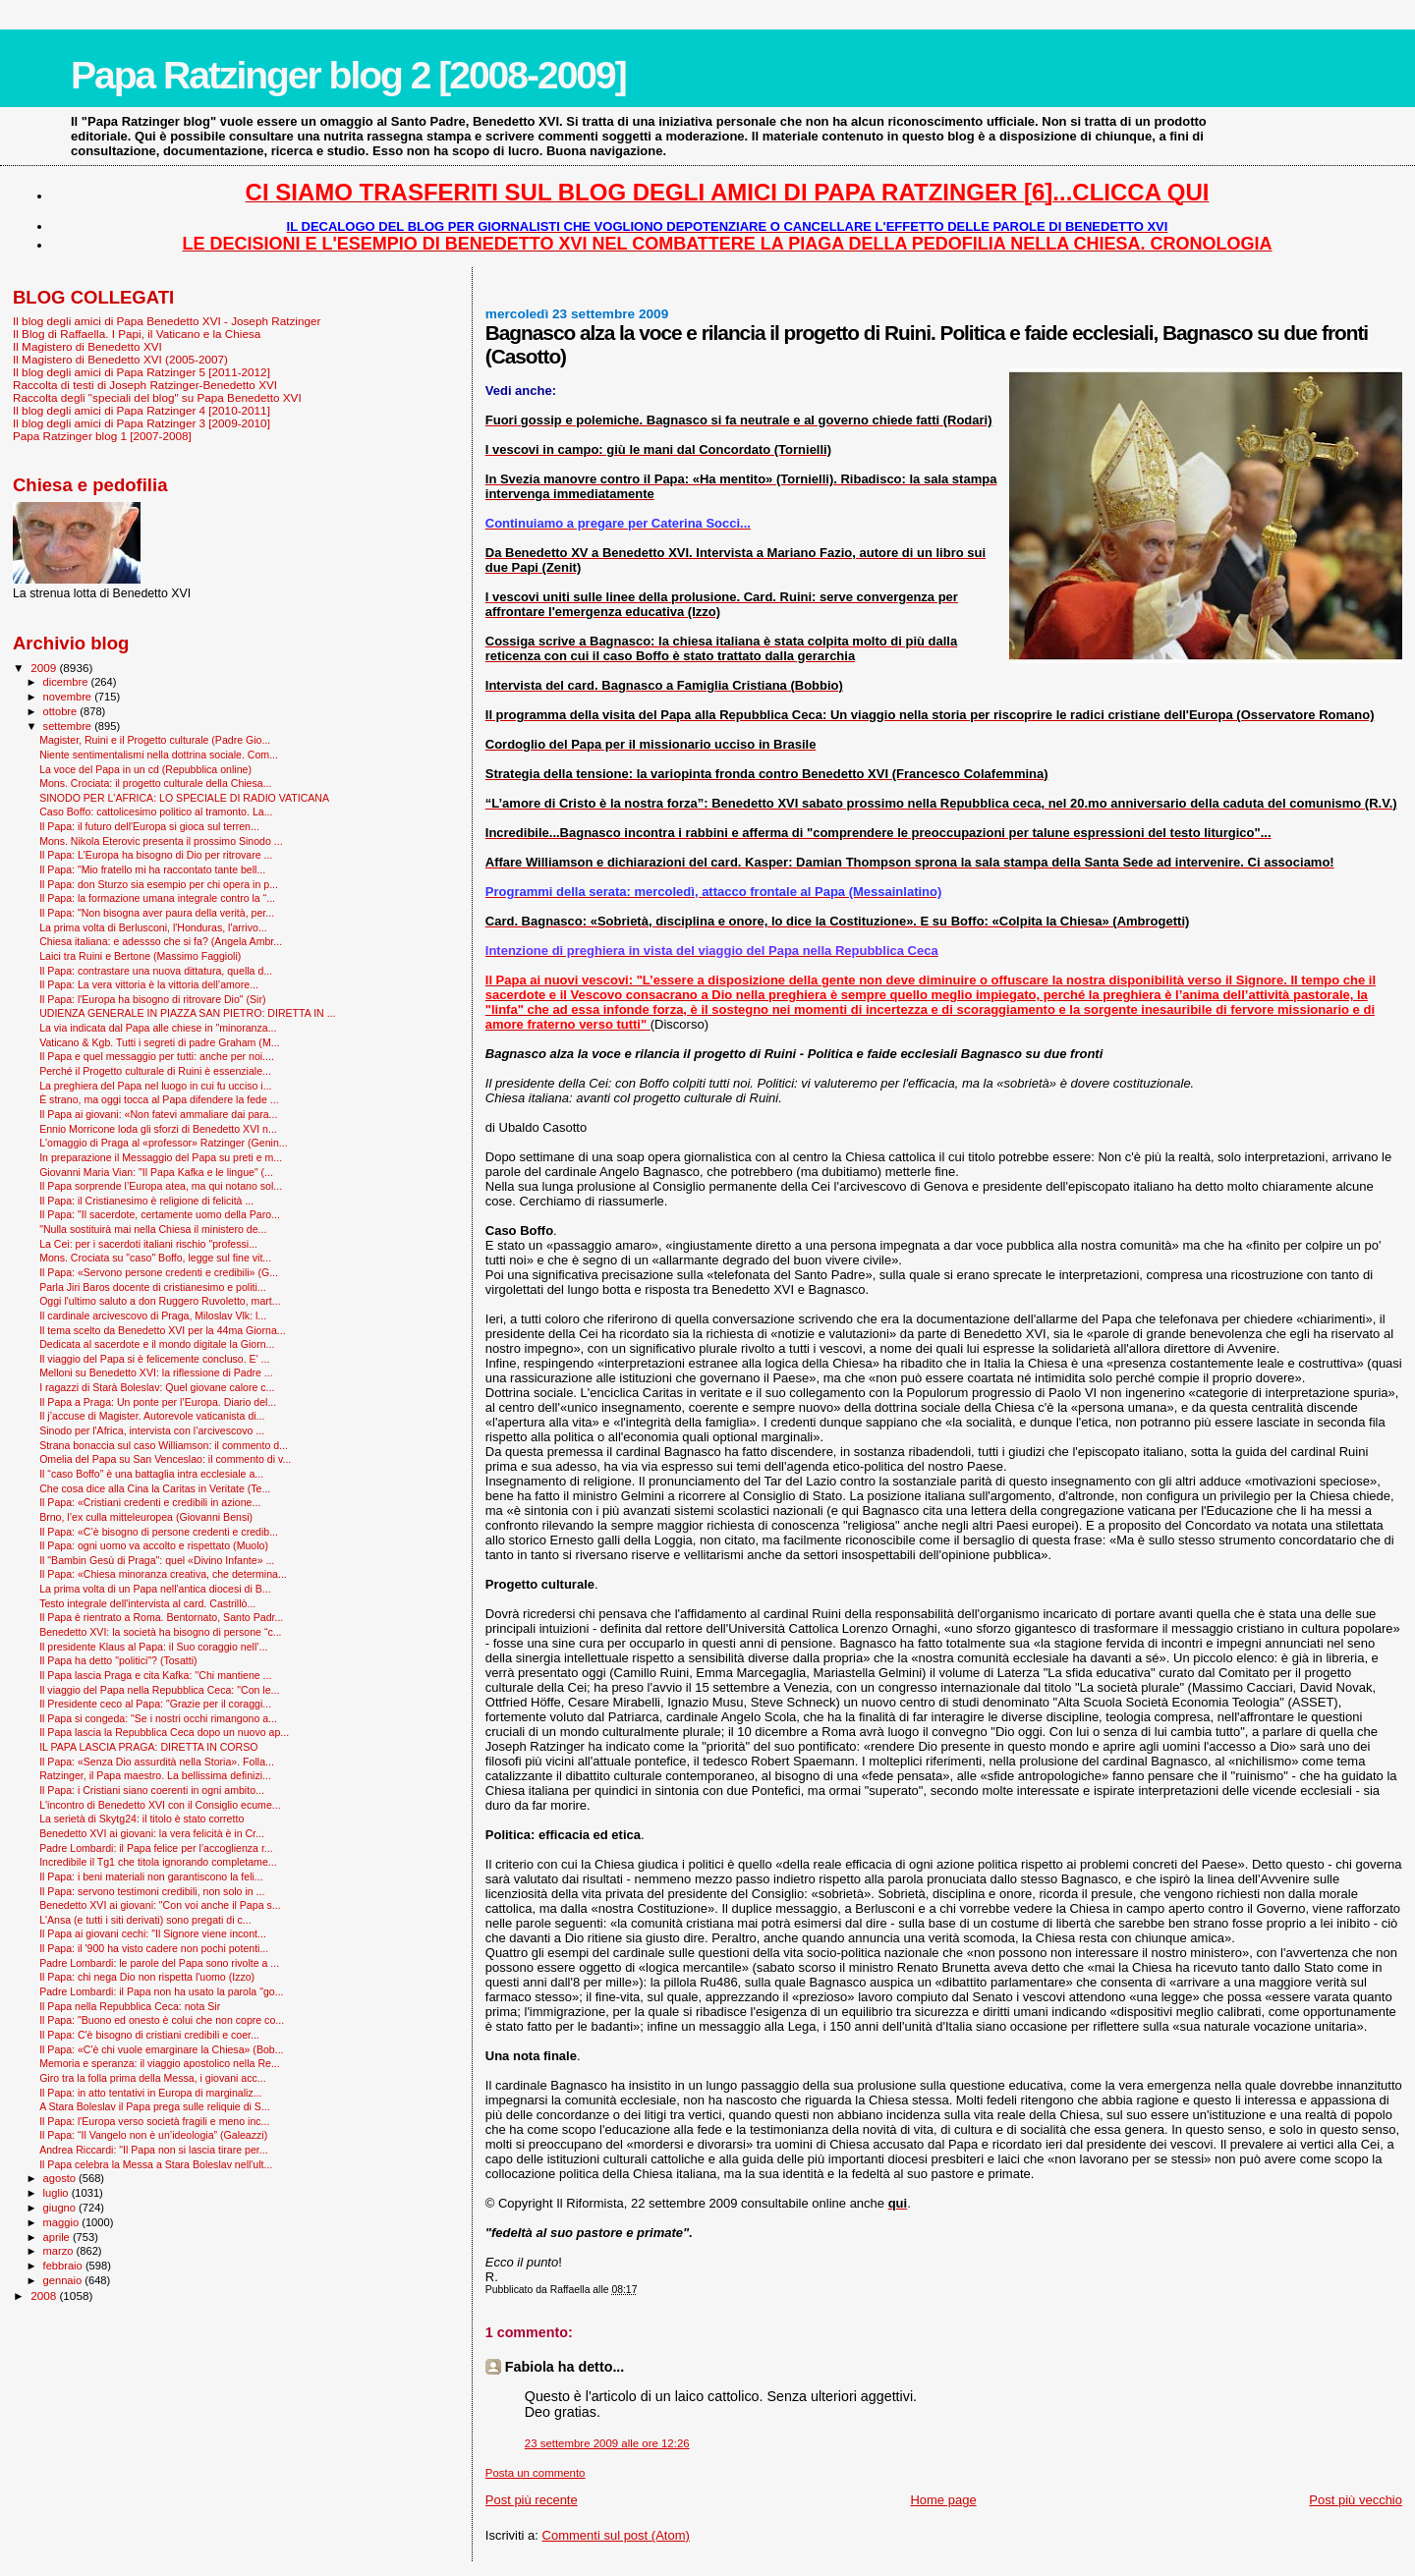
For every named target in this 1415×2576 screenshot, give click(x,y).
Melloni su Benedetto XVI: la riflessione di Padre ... (156, 1372)
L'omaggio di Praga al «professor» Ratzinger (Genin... (163, 1142)
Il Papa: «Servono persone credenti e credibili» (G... (158, 1272)
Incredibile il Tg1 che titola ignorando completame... (157, 1862)
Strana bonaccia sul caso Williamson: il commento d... (163, 1445)
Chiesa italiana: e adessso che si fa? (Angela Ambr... (160, 941)
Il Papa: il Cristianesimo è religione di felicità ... (146, 1200)
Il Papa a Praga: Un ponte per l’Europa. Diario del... (157, 1402)
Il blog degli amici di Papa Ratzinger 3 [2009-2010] (141, 423)
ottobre (62, 711)
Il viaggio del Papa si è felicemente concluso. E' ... (154, 1359)
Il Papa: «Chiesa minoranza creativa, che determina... (163, 1574)
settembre (69, 726)
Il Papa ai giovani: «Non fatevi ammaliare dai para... (158, 1114)
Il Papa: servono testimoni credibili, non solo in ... (151, 1891)
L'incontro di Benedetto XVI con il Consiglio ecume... (159, 1805)
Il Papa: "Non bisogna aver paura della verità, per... (156, 913)
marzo (60, 2251)
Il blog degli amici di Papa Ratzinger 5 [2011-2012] (141, 371)
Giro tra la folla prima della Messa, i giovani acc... (152, 2078)
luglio (57, 2193)
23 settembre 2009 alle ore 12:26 (607, 2443)
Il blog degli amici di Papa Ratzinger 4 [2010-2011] (141, 410)
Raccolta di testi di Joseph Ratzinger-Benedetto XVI (145, 384)
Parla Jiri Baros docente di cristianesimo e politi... (152, 1287)
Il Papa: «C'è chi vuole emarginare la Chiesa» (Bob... (161, 2049)
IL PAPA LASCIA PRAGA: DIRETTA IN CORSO (148, 1747)
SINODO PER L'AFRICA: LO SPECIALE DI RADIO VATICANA (184, 798)
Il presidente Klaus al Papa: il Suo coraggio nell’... (153, 1646)
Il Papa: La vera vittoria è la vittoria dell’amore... (148, 984)
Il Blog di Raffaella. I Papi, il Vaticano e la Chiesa (136, 333)
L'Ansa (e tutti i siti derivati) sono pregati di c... (145, 1920)
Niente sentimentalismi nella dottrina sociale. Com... (158, 754)
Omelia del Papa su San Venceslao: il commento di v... (165, 1459)
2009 (44, 667)
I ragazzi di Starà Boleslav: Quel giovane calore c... (156, 1387)
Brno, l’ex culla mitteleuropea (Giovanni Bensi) (146, 1517)
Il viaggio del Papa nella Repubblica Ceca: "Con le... (159, 1690)
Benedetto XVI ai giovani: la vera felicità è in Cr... (151, 1833)
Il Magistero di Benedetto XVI (87, 346)
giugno (61, 2207)
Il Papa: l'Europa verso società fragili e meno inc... (154, 2121)
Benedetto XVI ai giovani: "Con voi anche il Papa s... (159, 1905)
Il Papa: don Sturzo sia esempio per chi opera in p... (158, 884)
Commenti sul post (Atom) (616, 2535)
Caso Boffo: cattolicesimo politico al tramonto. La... (155, 811)
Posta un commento (535, 2473)
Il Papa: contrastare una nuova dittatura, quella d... (155, 971)
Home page (943, 2499)
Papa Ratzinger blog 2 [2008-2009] (348, 75)
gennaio (64, 2280)
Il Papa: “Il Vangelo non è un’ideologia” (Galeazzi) (153, 2135)
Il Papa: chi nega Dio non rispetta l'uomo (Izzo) (147, 1977)
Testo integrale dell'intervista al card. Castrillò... (147, 1603)
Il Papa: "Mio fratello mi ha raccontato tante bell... (152, 869)
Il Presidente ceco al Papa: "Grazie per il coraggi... (155, 1703)
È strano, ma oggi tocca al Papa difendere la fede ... (158, 1099)
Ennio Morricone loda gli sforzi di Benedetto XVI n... (158, 1129)
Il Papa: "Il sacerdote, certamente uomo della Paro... (159, 1214)
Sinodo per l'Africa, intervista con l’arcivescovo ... (151, 1430)
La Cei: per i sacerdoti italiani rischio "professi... (148, 1244)
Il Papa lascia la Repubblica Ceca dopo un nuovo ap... (164, 1732)
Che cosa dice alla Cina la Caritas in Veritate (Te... (154, 1488)
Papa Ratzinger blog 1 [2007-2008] (102, 435)
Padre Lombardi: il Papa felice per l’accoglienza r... (156, 1848)
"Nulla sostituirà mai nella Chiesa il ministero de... (152, 1229)
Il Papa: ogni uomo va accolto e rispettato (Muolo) (153, 1545)
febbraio (64, 2265)
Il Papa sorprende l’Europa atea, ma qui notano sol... (160, 1186)
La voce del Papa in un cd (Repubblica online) (145, 769)
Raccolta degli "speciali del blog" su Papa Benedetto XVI (157, 397)
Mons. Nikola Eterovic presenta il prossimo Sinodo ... (161, 841)
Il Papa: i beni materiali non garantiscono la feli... (151, 1876)
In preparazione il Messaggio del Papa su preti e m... (160, 1157)
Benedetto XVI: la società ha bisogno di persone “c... (160, 1632)
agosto (61, 2178)
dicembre (67, 682)
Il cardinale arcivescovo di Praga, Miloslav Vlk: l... (152, 1315)
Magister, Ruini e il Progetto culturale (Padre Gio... (154, 740)
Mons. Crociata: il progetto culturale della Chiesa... (155, 783)
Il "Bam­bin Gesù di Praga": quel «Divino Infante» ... (156, 1560)
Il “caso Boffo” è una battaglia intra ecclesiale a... (151, 1474)
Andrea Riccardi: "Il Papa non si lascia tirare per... (153, 2150)
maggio (63, 2222)
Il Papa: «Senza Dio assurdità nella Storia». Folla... (156, 1761)
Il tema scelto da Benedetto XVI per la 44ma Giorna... (162, 1330)
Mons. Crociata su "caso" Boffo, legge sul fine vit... (155, 1257)
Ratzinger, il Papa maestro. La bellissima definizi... (155, 1775)
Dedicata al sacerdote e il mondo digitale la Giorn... (156, 1344)
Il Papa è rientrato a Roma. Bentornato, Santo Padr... (161, 1617)
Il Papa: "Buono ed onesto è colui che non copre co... (161, 2020)
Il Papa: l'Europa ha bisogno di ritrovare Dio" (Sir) (152, 999)
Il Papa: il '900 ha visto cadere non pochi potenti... (153, 1948)
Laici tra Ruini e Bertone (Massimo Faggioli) (140, 956)
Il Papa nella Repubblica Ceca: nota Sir (129, 2006)
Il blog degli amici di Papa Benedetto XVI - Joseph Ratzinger (166, 320)
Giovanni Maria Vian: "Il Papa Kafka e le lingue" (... (156, 1172)
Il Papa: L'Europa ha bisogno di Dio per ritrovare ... (155, 855)
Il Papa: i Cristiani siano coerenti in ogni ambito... (151, 1790)
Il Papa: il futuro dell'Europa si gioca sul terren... (149, 826)
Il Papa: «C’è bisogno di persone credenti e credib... (158, 1532)
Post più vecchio (1355, 2499)
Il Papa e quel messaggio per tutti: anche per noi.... (156, 1056)
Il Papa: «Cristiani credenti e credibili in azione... (149, 1502)
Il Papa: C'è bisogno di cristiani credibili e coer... (149, 2035)
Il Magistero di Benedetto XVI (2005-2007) (120, 359)
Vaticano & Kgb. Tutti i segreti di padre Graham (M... (159, 1042)
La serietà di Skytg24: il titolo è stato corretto (141, 1818)
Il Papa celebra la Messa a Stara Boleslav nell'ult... (155, 2164)
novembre (69, 696)
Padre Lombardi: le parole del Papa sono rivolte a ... (159, 1963)
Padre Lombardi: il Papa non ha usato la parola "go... (161, 1991)
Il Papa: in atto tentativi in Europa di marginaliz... (150, 2093)
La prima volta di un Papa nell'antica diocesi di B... (154, 1589)
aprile (58, 2237)
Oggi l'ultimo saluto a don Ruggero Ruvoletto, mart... (159, 1301)
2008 (44, 2295)
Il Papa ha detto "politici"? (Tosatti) (118, 1660)
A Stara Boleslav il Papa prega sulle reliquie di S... (154, 2106)
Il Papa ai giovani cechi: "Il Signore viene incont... (152, 1933)
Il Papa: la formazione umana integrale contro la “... (157, 898)
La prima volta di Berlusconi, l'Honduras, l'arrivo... (153, 927)
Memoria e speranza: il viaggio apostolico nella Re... (159, 2063)
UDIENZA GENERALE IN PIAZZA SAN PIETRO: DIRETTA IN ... (187, 1013)
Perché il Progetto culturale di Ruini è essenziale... (155, 1071)
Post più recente (531, 2499)
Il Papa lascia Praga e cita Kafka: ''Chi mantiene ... (155, 1675)
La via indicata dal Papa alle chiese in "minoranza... (157, 1028)
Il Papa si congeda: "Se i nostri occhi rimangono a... (158, 1718)
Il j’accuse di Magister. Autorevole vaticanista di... (151, 1416)
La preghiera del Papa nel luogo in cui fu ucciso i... (155, 1086)
